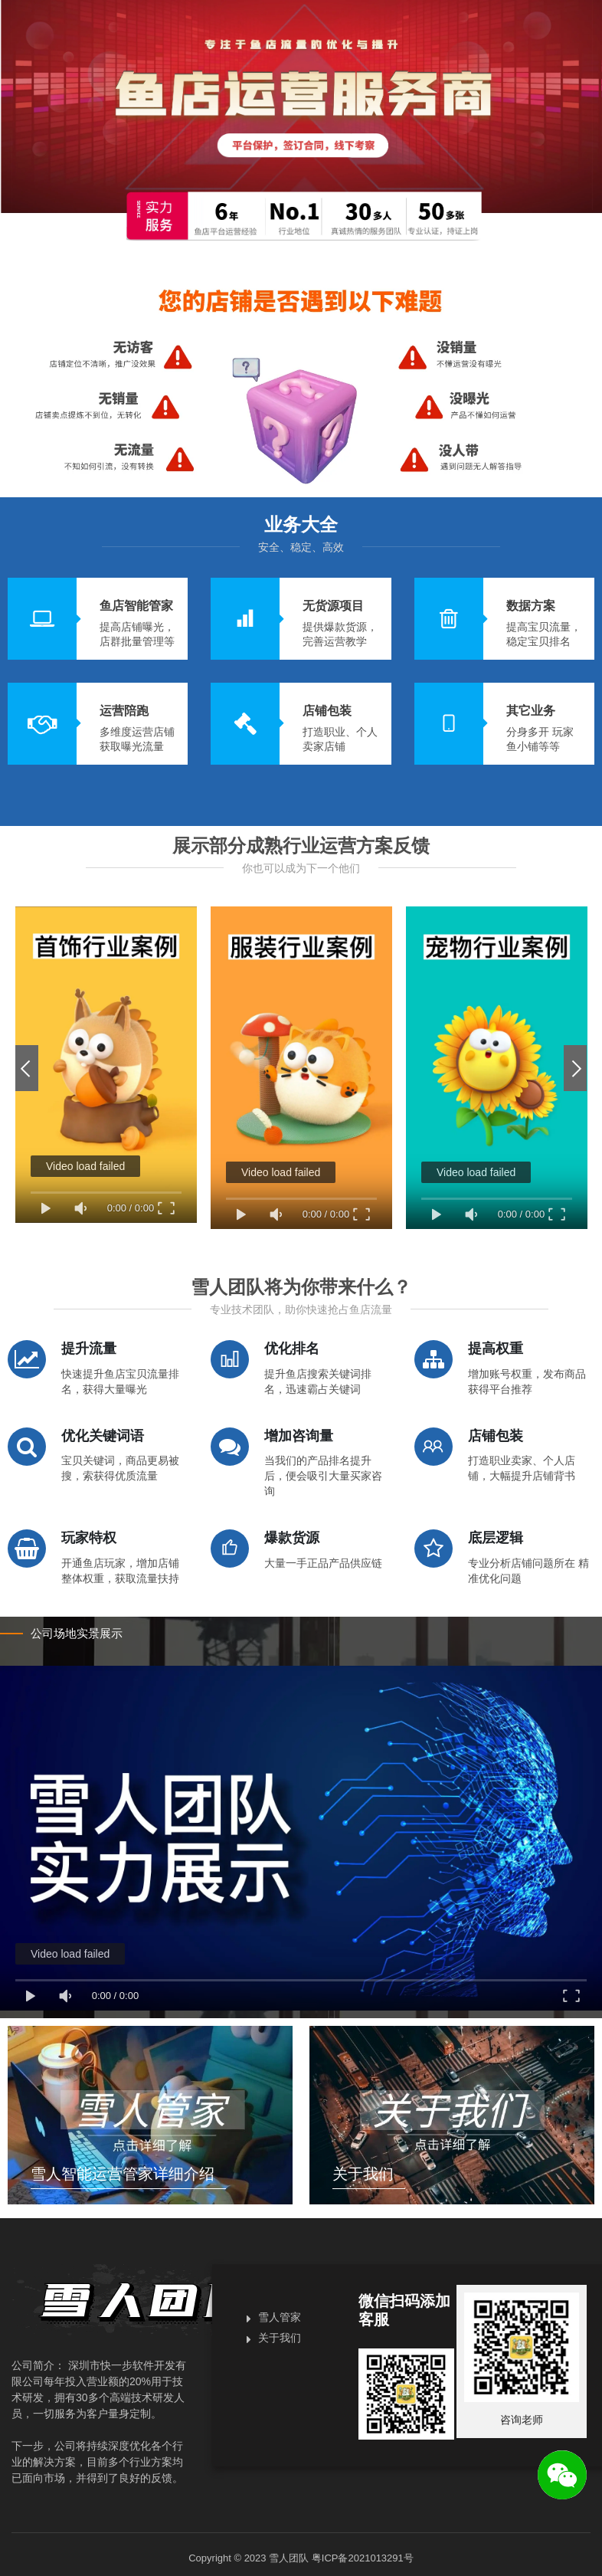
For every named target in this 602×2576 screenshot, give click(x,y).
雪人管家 (279, 2317)
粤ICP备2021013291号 (363, 2558)
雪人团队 (289, 2558)
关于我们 (279, 2338)
